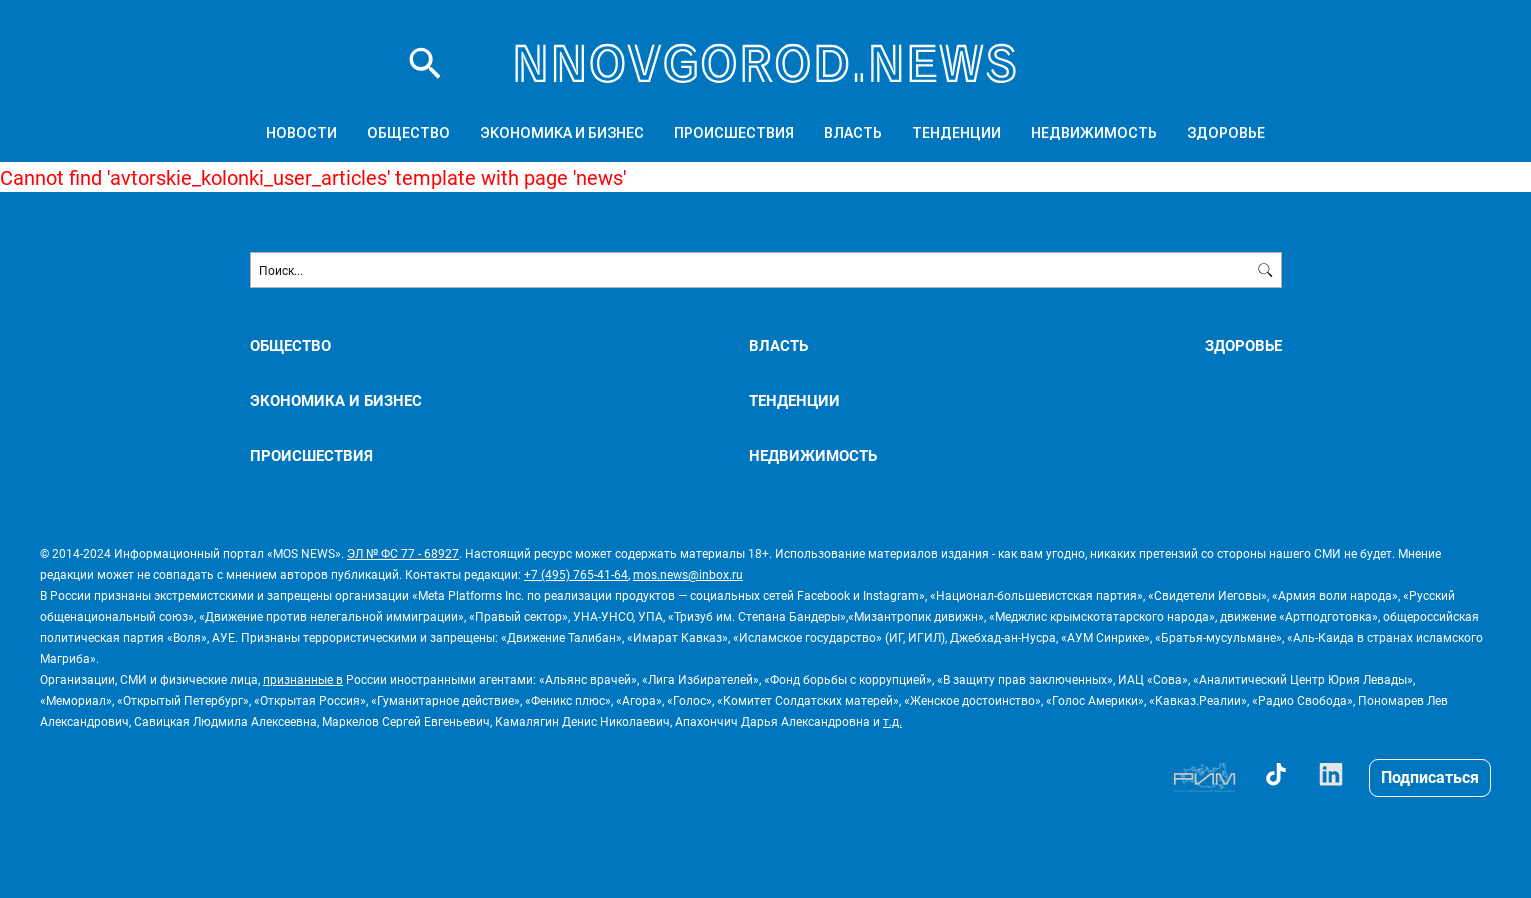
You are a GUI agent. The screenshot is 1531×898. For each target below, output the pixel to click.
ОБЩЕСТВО (408, 133)
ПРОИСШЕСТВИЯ (734, 133)
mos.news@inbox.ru (688, 574)
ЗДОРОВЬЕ (1226, 133)
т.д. (892, 721)
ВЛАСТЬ (853, 133)
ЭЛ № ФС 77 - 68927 (403, 553)
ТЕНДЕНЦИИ (956, 133)
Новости (301, 133)
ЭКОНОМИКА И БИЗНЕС (562, 133)
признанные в (303, 679)
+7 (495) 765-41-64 (576, 574)
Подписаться (1430, 776)
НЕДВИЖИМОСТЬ (1094, 133)
